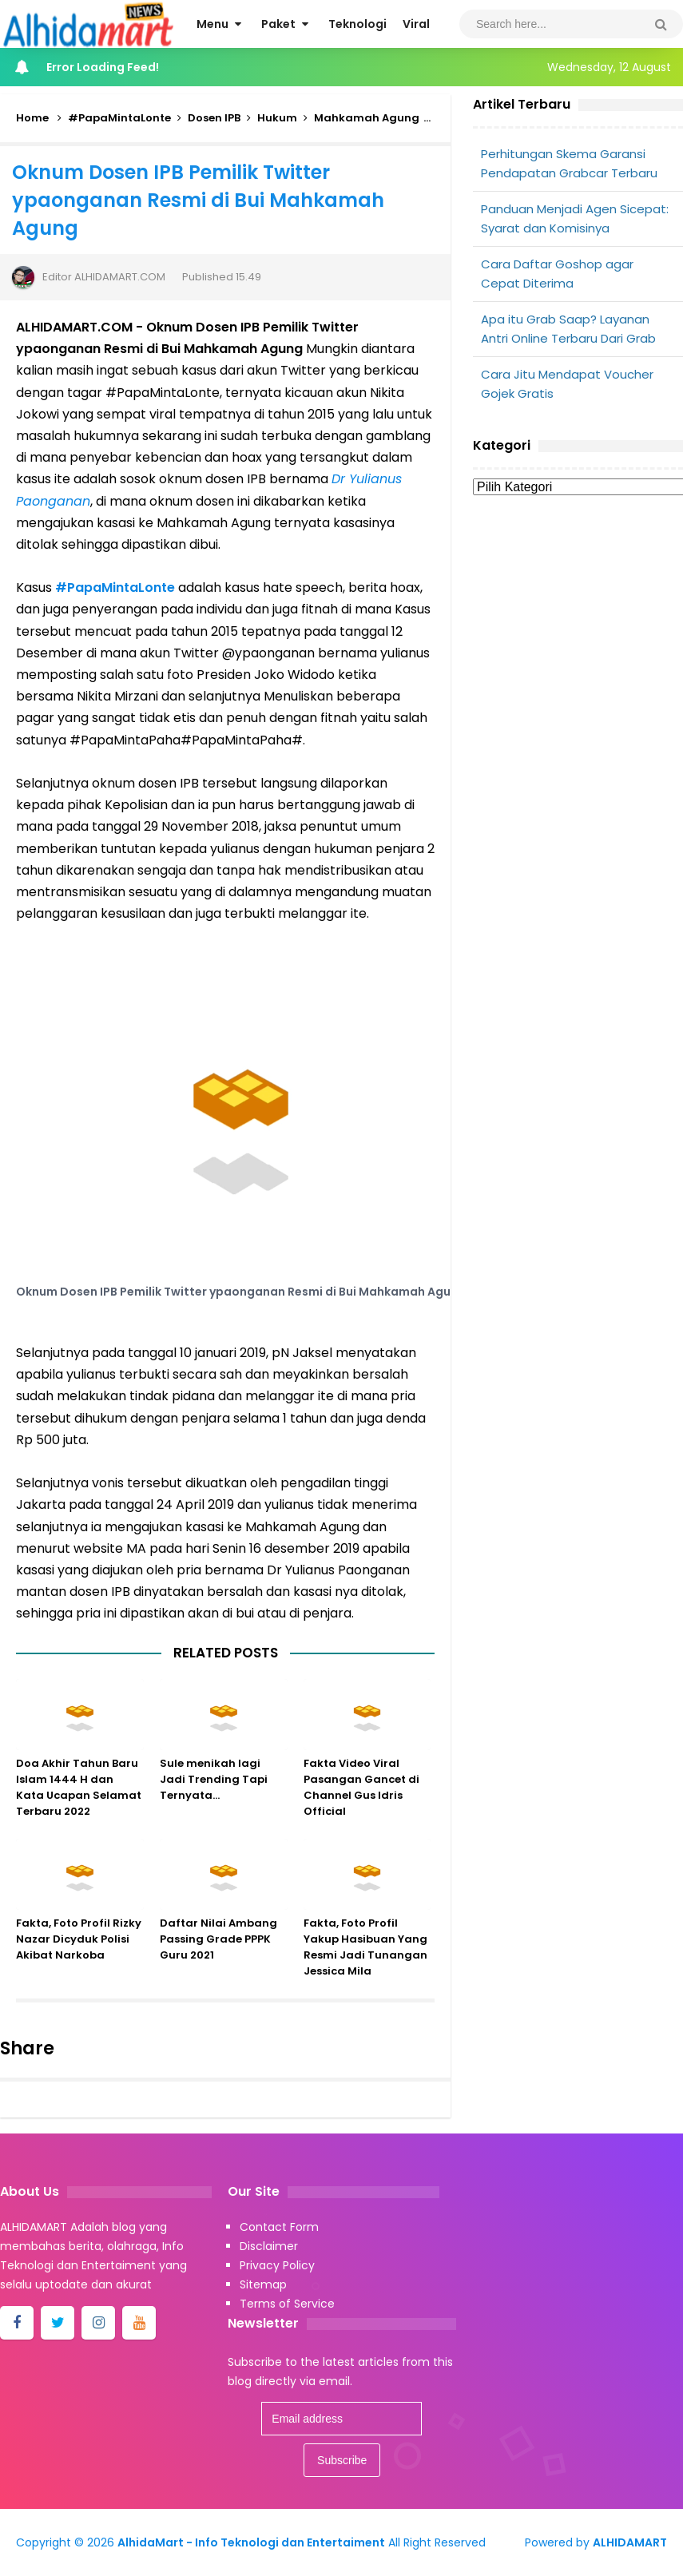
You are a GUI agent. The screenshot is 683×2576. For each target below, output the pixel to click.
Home (32, 117)
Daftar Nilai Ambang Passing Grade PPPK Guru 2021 (218, 1961)
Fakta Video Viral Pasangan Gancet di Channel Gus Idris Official (361, 1809)
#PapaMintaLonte (119, 117)
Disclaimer (269, 2246)
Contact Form (279, 2227)
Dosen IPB (214, 117)
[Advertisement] (578, 628)
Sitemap (263, 2284)
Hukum (277, 117)
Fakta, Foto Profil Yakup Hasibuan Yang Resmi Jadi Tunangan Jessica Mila (365, 1969)
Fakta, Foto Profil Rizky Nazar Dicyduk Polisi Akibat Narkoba (78, 1961)
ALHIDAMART (630, 2542)
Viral (449, 117)
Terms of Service (287, 2304)
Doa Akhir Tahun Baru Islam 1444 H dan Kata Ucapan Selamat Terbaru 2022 (78, 1809)
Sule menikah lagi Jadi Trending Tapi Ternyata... (214, 1801)
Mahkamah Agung (366, 117)
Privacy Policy (277, 2265)
